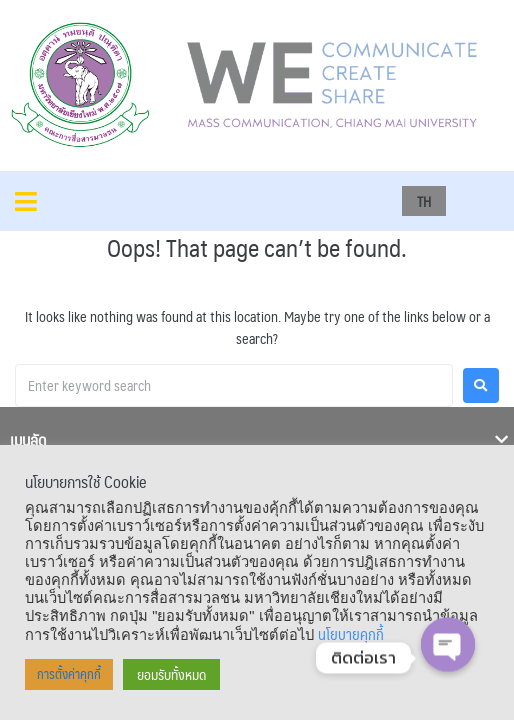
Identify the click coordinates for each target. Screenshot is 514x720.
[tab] (257, 442)
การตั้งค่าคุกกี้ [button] (69, 674)
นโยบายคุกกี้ (351, 634)
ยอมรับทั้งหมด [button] (171, 674)
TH (424, 201)
